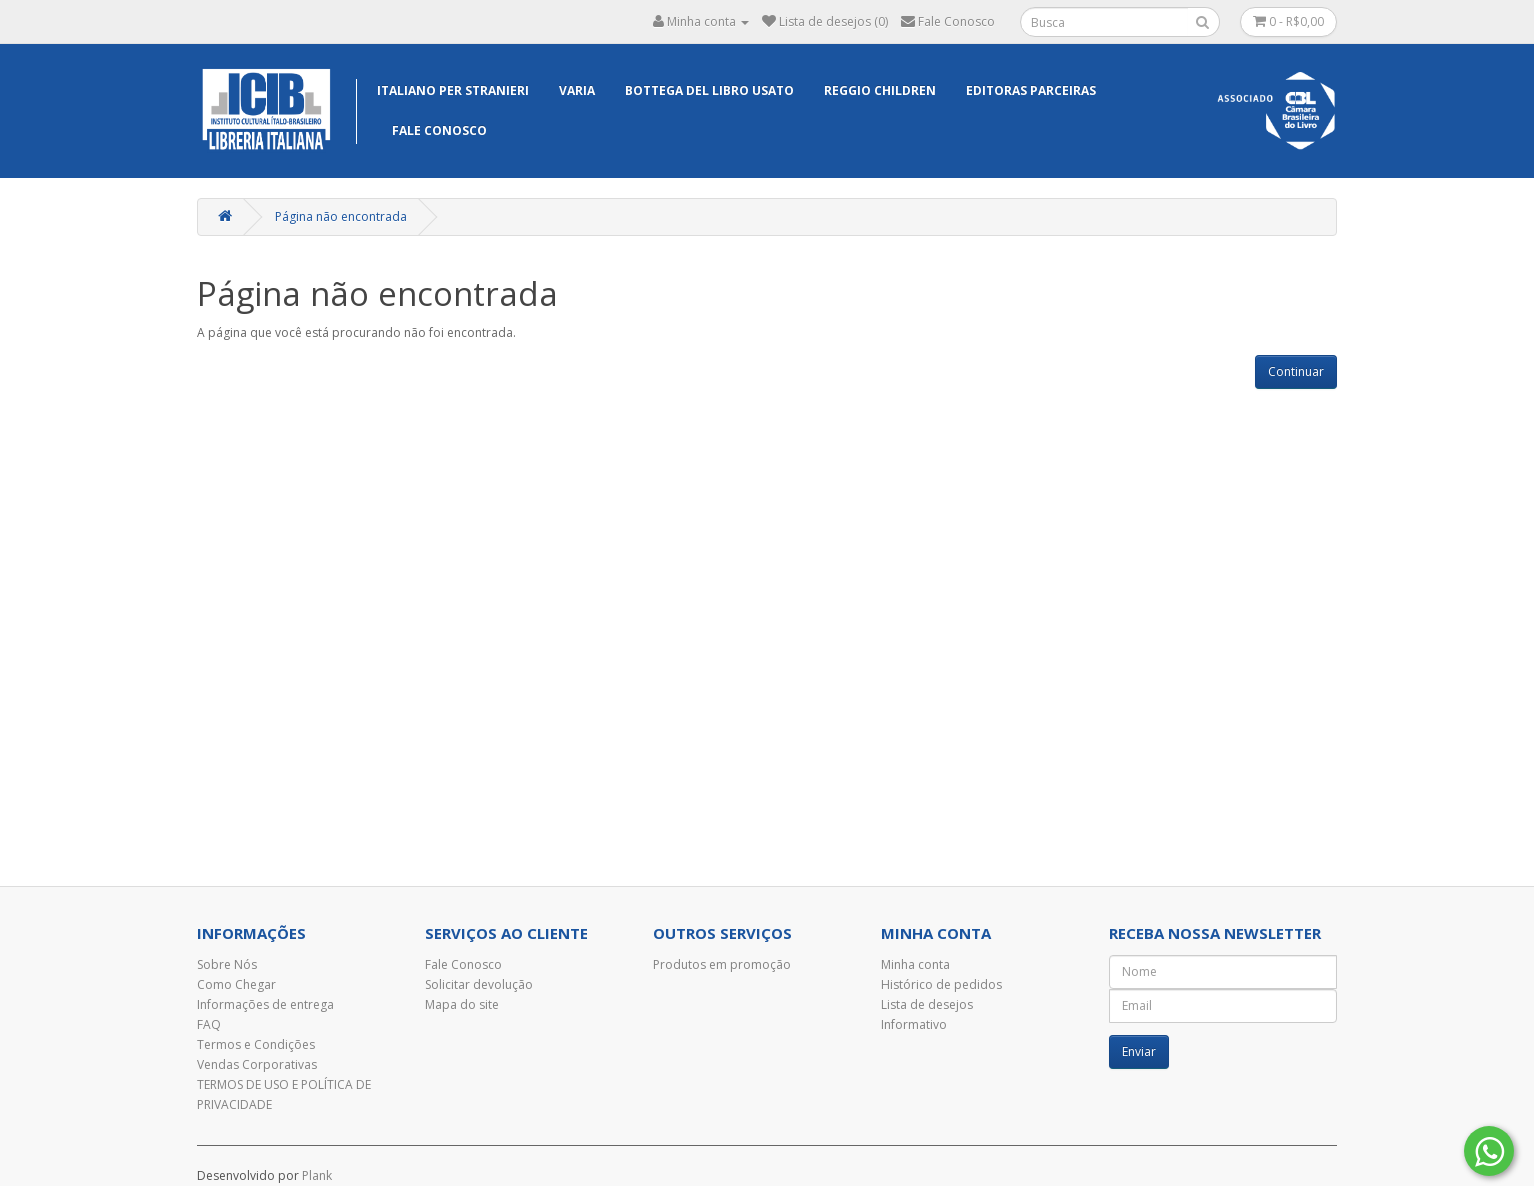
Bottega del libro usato (709, 90)
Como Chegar (236, 984)
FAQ (209, 1024)
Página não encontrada (341, 216)
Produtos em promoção (722, 964)
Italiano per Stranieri (453, 90)
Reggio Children (880, 90)
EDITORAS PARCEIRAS (1031, 90)
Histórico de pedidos (941, 984)
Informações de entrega (265, 1004)
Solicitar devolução (479, 984)
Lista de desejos (927, 1004)
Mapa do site (462, 1004)
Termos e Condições (256, 1044)
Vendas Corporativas (257, 1064)
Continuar (1296, 371)
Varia (577, 90)
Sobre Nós (227, 964)
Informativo (914, 1024)
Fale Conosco (439, 130)
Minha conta (915, 964)
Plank (317, 1175)
